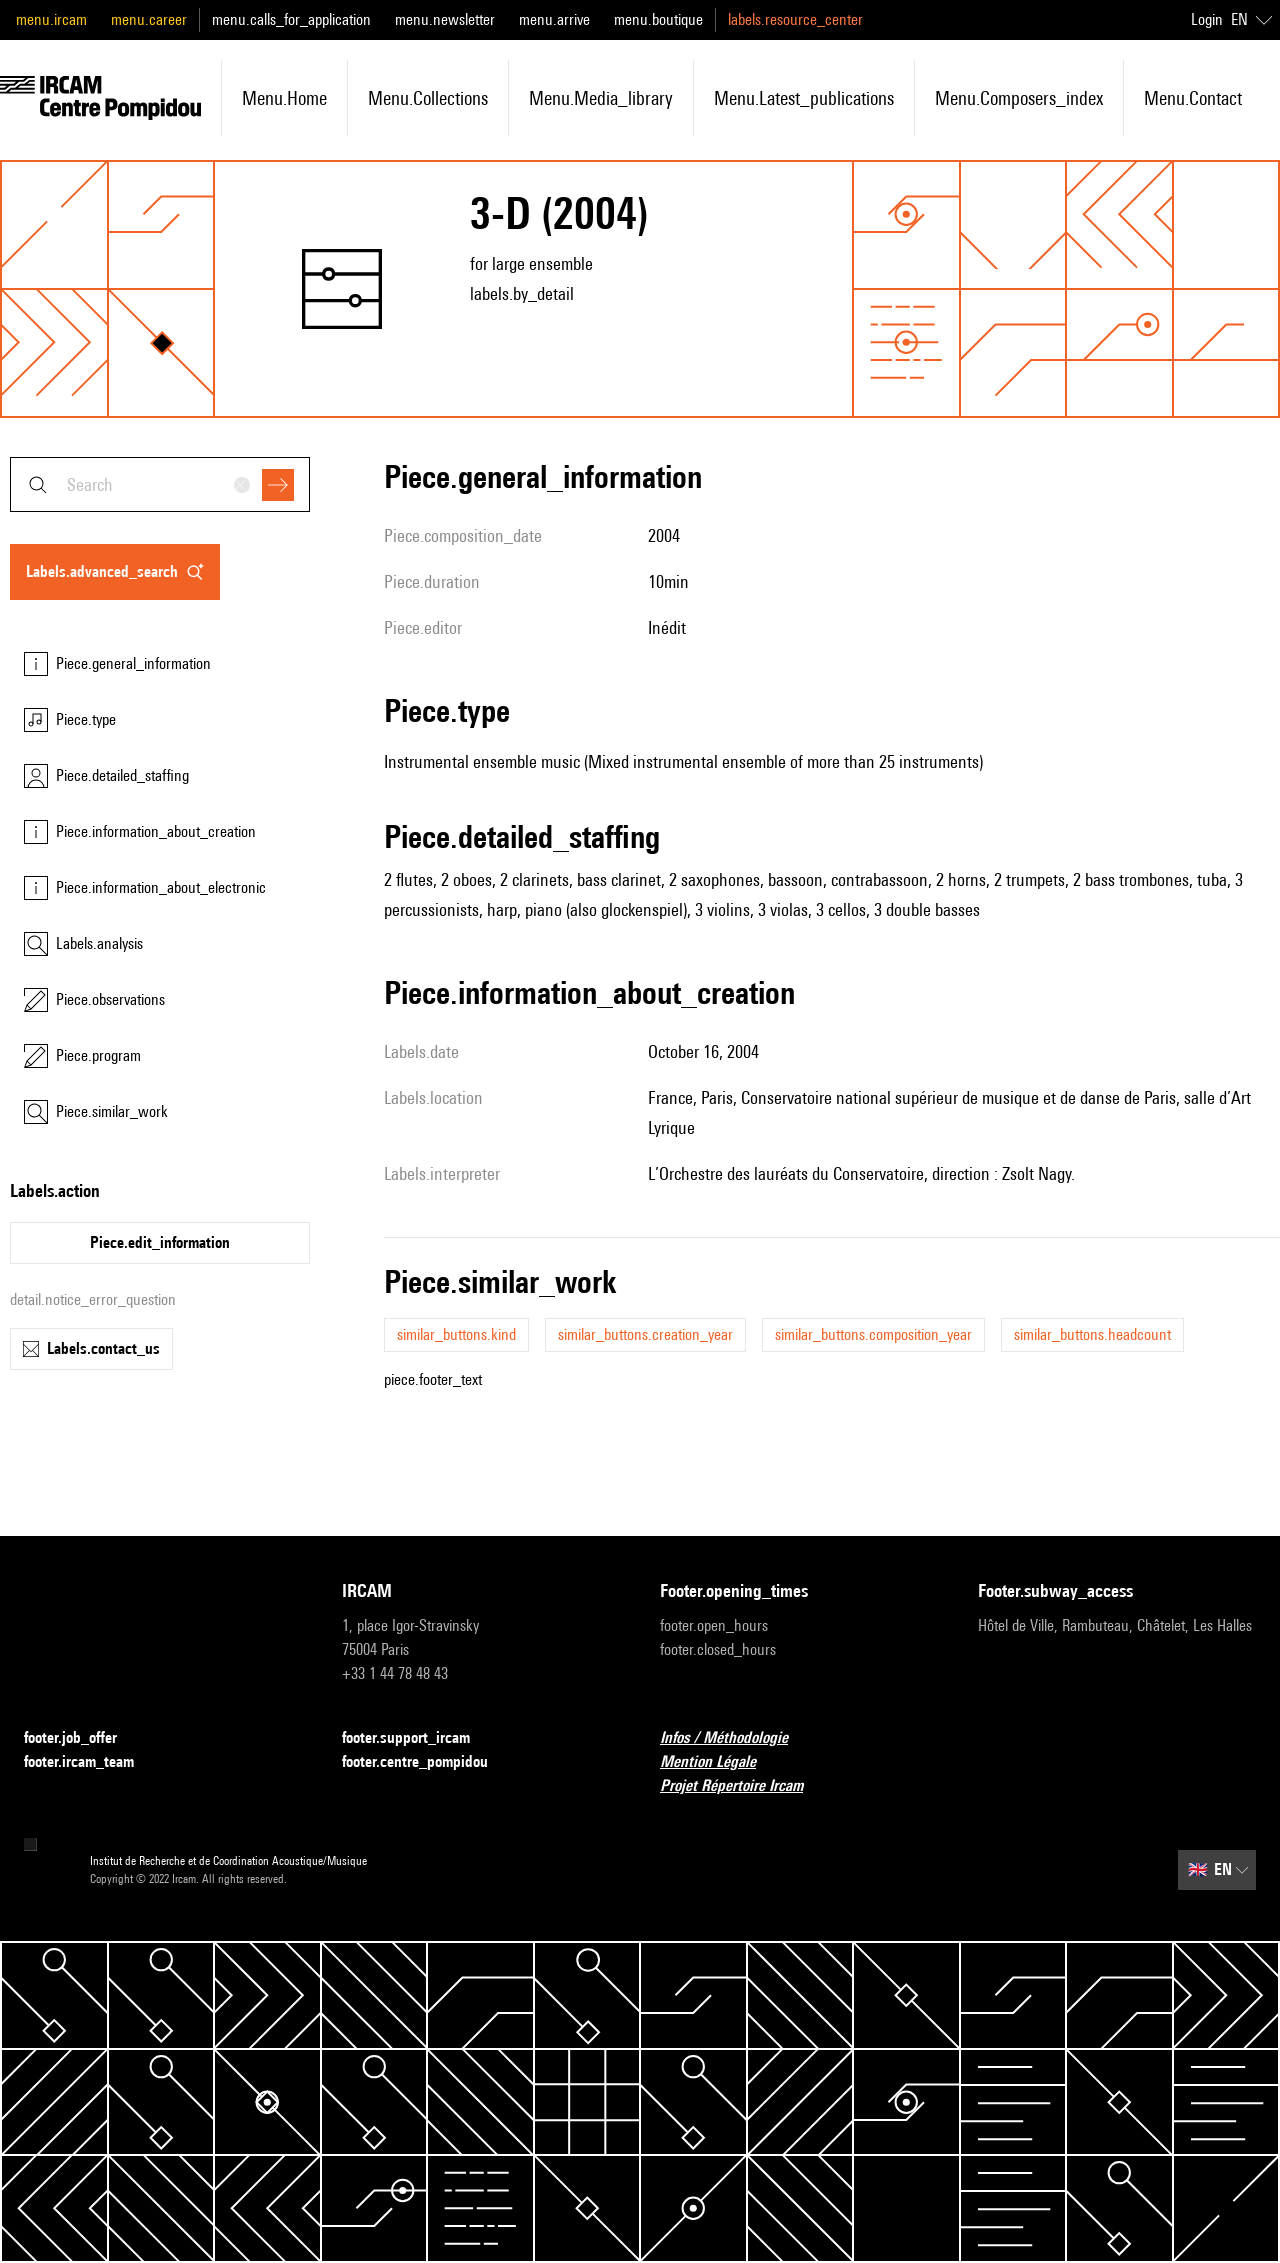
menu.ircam (51, 19)
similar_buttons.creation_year (645, 1334)
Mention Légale (720, 1762)
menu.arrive (554, 19)
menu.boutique (658, 19)
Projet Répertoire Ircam (743, 1786)
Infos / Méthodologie (736, 1738)
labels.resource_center (795, 19)
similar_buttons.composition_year (873, 1334)
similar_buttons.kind (456, 1334)
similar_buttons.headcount (1092, 1334)
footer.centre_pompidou (427, 1762)
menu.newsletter (445, 19)
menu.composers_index (1019, 98)
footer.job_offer (82, 1738)
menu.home (284, 98)
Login (1207, 19)
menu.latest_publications (804, 98)
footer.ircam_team (91, 1762)
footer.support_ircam (418, 1738)
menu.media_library (601, 98)
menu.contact (1193, 98)
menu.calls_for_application (291, 19)
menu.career (149, 19)
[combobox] (160, 484)
